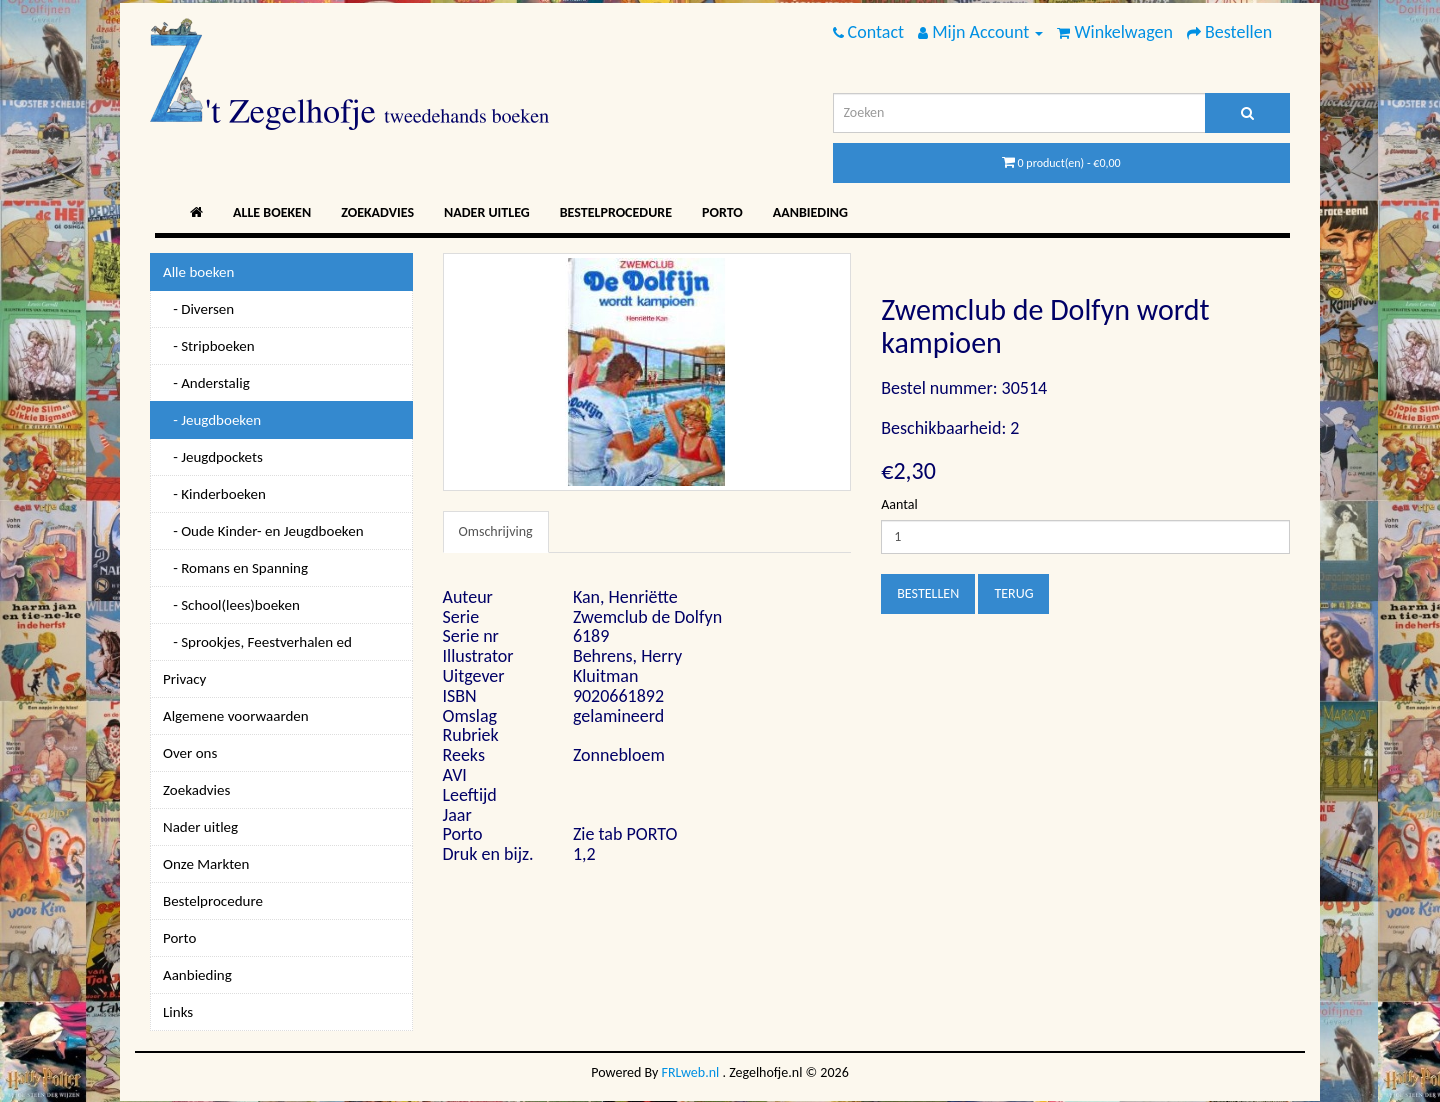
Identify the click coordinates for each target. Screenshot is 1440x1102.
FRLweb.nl (691, 1072)
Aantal (899, 504)
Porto (722, 212)
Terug (1013, 593)
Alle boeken (272, 212)
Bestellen (928, 593)
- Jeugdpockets (213, 457)
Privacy (184, 679)
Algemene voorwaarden (236, 716)
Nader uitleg (487, 212)
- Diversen (198, 309)
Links (178, 1012)
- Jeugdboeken (212, 420)
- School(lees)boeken (231, 605)
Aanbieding (810, 212)
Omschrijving (496, 531)
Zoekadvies (377, 212)
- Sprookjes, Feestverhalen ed (257, 642)
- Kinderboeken (214, 494)
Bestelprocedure (616, 212)
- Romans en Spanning (235, 568)
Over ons (190, 753)
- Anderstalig (206, 383)
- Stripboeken (209, 346)
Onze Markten (206, 864)
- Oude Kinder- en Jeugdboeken (263, 531)
